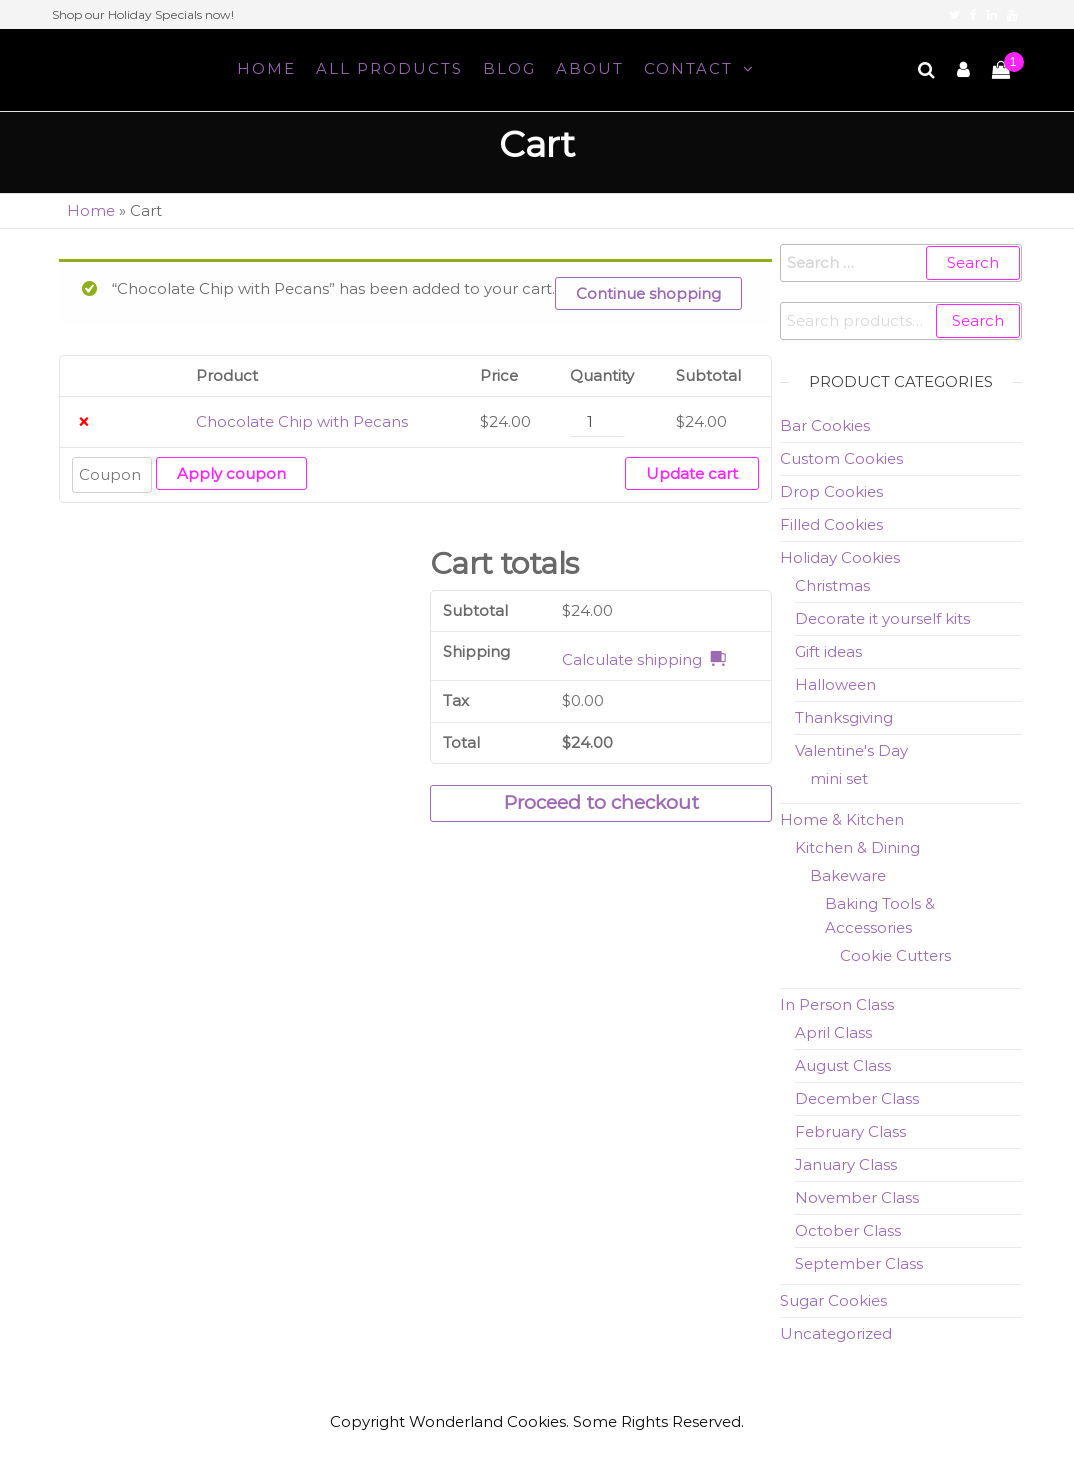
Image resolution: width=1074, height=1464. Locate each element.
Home (266, 68)
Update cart (692, 473)
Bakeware (848, 875)
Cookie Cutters (895, 955)
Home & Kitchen (842, 819)
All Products (389, 68)
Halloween (835, 684)
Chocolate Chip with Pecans (302, 421)
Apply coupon (231, 473)
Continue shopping (648, 293)
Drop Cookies (831, 491)
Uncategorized (836, 1333)
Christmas (832, 585)
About (590, 68)
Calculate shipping (632, 659)
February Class (850, 1131)
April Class (833, 1032)
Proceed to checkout (601, 802)
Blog (509, 68)
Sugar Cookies (833, 1300)
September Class (859, 1263)
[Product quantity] (597, 423)
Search (978, 320)
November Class (857, 1197)
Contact (688, 68)
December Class (857, 1098)
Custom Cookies (841, 458)
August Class (843, 1065)
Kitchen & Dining (857, 847)
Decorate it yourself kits (882, 618)
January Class (846, 1164)
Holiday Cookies (840, 557)
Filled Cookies (831, 524)
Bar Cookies (825, 425)
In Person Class (837, 1004)
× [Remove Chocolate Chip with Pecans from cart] (83, 422)
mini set (839, 778)
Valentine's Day (851, 750)
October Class (848, 1230)
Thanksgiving (844, 717)
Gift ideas (828, 651)
